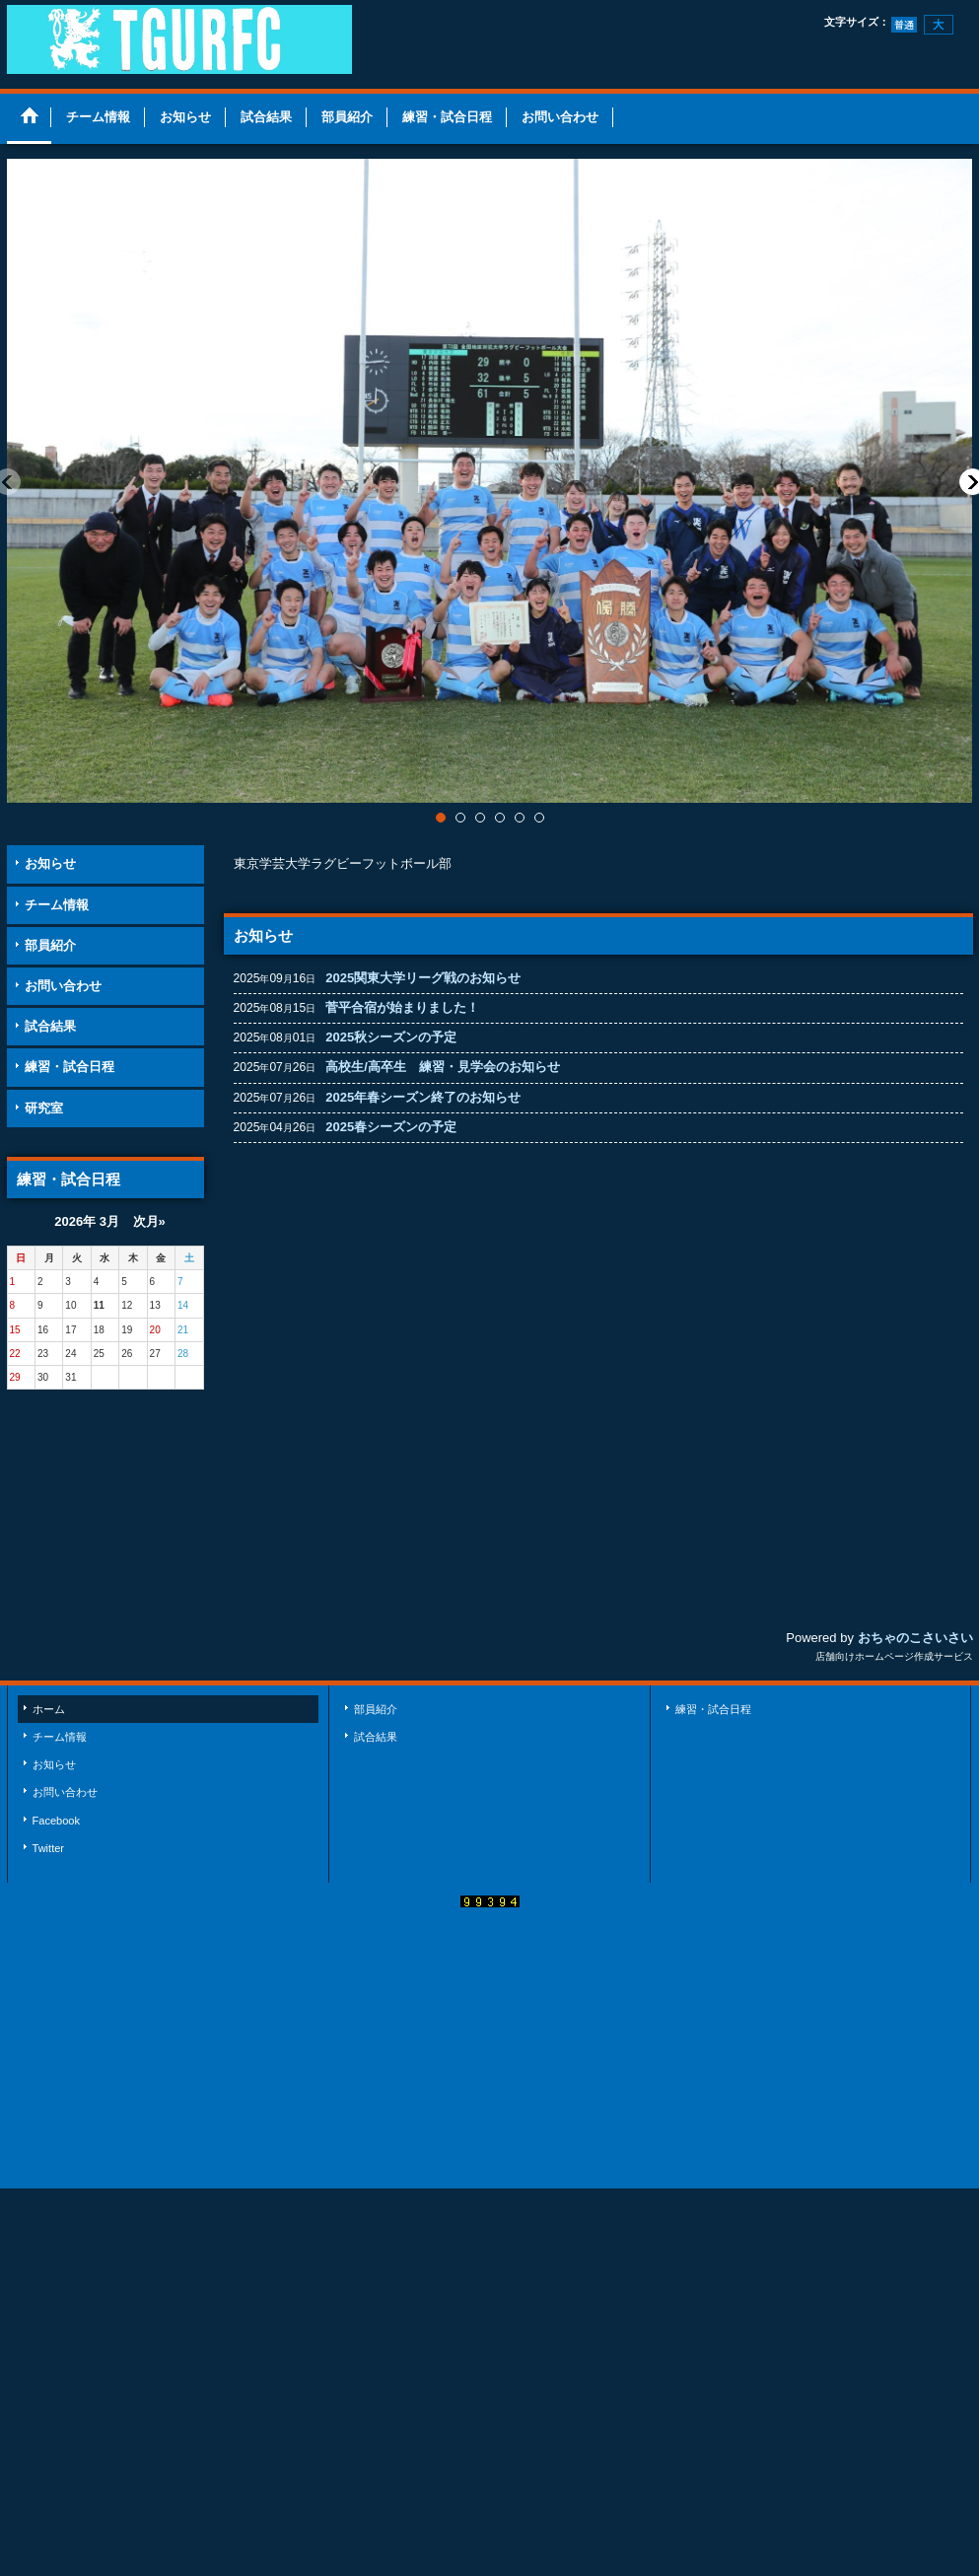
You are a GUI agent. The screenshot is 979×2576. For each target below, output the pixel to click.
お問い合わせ (63, 985)
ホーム (49, 1709)
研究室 (44, 1108)
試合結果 (50, 1026)
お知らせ (50, 863)
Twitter (49, 1848)
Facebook (57, 1820)
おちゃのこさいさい (915, 1637)
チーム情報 (57, 904)
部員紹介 (50, 945)
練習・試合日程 (69, 1066)
